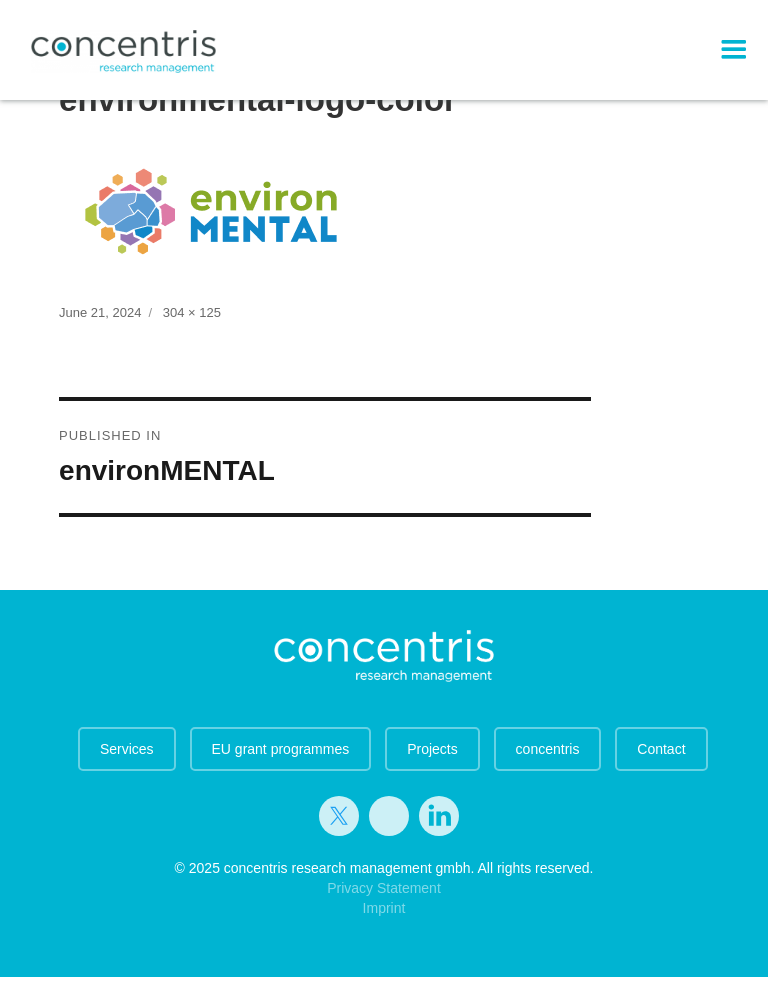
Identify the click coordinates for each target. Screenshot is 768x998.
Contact (661, 749)
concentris (548, 749)
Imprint (384, 908)
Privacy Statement (384, 888)
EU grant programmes (281, 749)
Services (127, 749)
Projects (432, 749)
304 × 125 (192, 312)
